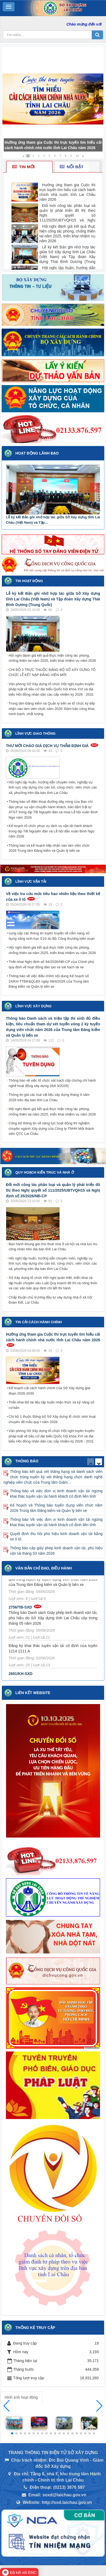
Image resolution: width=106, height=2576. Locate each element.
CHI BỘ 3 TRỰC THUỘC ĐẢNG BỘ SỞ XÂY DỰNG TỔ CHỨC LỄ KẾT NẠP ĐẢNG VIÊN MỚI (52, 672)
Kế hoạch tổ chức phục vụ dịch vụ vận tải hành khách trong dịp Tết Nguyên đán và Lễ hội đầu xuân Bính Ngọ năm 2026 (51, 831)
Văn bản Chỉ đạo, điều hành (43, 1568)
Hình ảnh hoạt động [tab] (21, 2397)
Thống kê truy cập (35, 2327)
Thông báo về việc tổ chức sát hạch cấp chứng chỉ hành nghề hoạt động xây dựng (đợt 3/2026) (52, 1083)
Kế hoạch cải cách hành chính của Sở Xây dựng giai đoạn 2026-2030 (49, 1390)
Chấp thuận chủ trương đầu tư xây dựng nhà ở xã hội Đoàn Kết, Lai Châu (50, 1300)
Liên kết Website (32, 1693)
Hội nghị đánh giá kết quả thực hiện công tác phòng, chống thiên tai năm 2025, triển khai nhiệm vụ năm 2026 (52, 658)
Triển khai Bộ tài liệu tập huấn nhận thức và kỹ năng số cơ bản (51, 1405)
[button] (99, 2406)
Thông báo (26, 1461)
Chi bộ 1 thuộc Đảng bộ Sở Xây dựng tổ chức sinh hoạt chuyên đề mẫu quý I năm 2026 (52, 1419)
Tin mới (23, 166)
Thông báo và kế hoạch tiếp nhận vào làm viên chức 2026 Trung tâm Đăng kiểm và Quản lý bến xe (49, 848)
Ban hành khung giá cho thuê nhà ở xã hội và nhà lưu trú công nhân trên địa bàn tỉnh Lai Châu (53, 1246)
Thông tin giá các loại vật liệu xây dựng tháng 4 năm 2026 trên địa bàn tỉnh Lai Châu (49, 1097)
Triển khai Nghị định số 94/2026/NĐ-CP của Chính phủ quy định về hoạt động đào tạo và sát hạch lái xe (51, 964)
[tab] (29, 167)
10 (77, 155)
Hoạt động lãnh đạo (37, 453)
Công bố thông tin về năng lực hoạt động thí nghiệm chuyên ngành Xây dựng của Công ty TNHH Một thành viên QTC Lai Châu (51, 1128)
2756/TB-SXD (20, 1610)
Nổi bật (71, 166)
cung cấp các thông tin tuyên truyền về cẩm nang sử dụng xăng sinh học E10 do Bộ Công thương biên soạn (52, 936)
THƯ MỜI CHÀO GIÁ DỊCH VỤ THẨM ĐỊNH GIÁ (47, 746)
